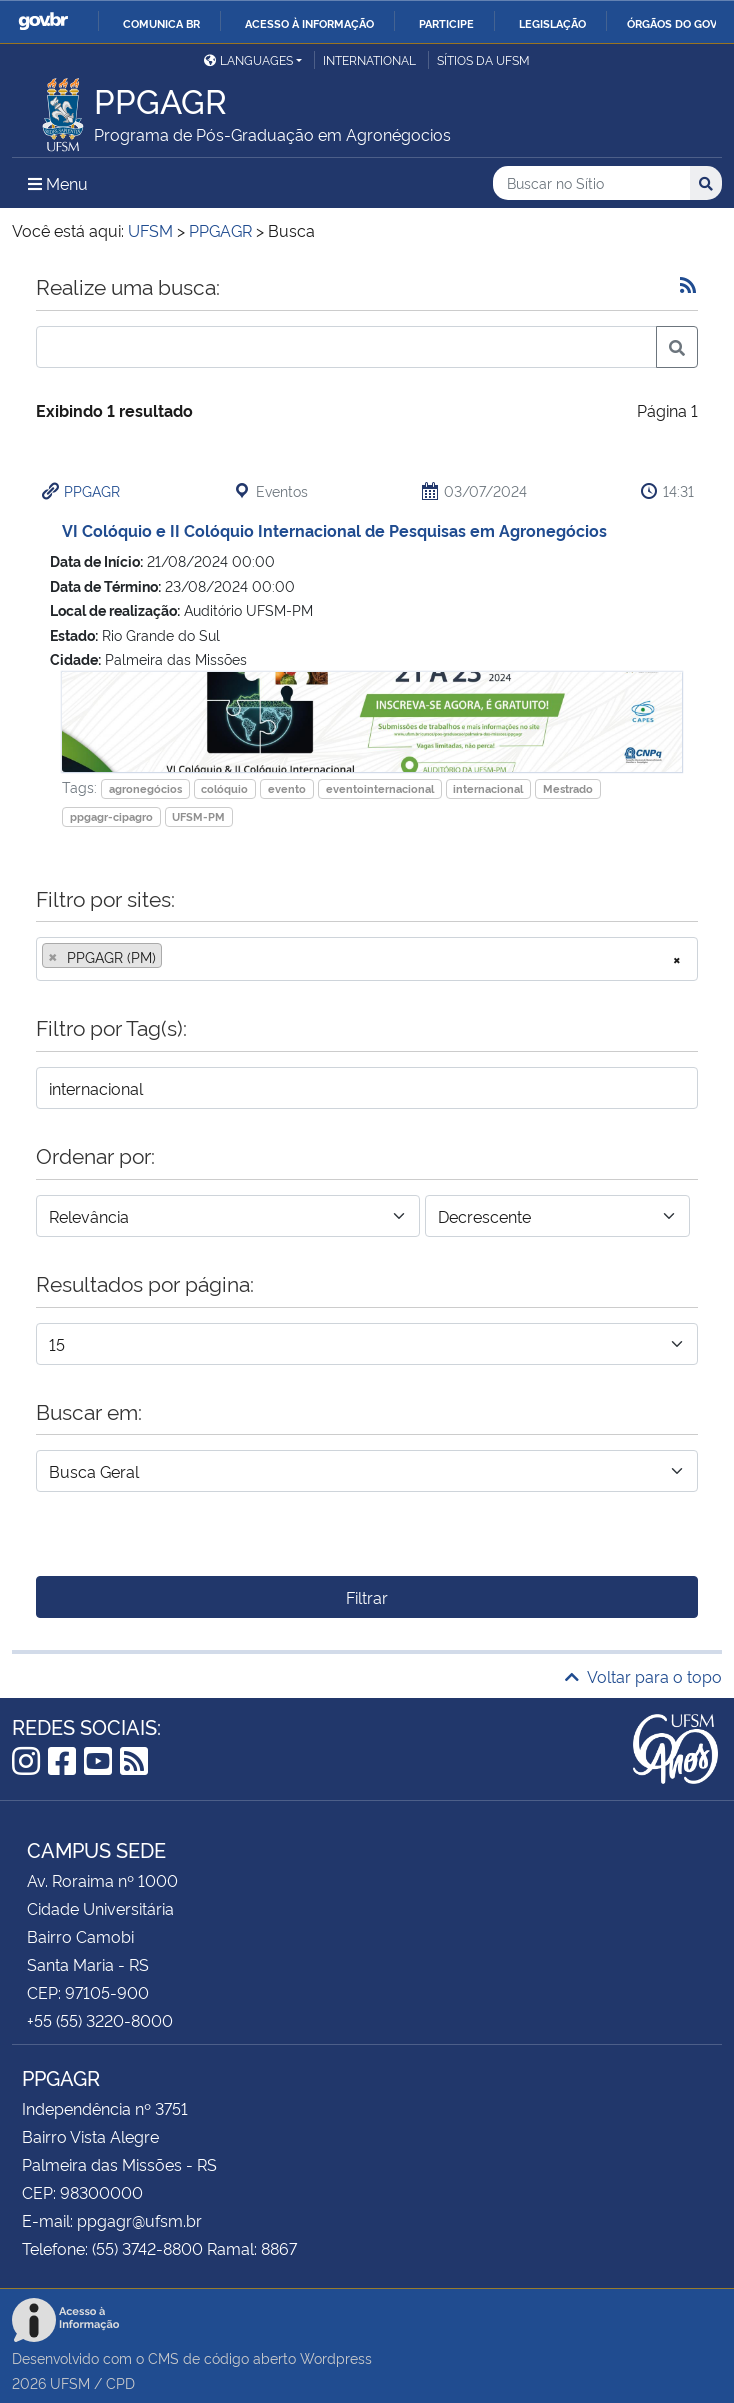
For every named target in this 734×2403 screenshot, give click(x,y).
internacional (488, 788)
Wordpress (336, 2357)
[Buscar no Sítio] (591, 183)
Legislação (552, 23)
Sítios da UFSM (483, 59)
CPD (120, 2382)
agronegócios (145, 788)
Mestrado (568, 788)
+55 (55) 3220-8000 (100, 2020)
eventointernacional (380, 788)
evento (287, 788)
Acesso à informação (309, 23)
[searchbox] (173, 957)
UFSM (70, 2382)
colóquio (224, 788)
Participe (446, 23)
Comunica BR (161, 23)
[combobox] (367, 959)
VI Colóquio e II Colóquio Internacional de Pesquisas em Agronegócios (334, 530)
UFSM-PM (198, 816)
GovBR (43, 21)
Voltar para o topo (643, 1676)
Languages (248, 59)
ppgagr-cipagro (111, 816)
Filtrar (367, 1597)
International (369, 59)
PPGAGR (92, 490)
